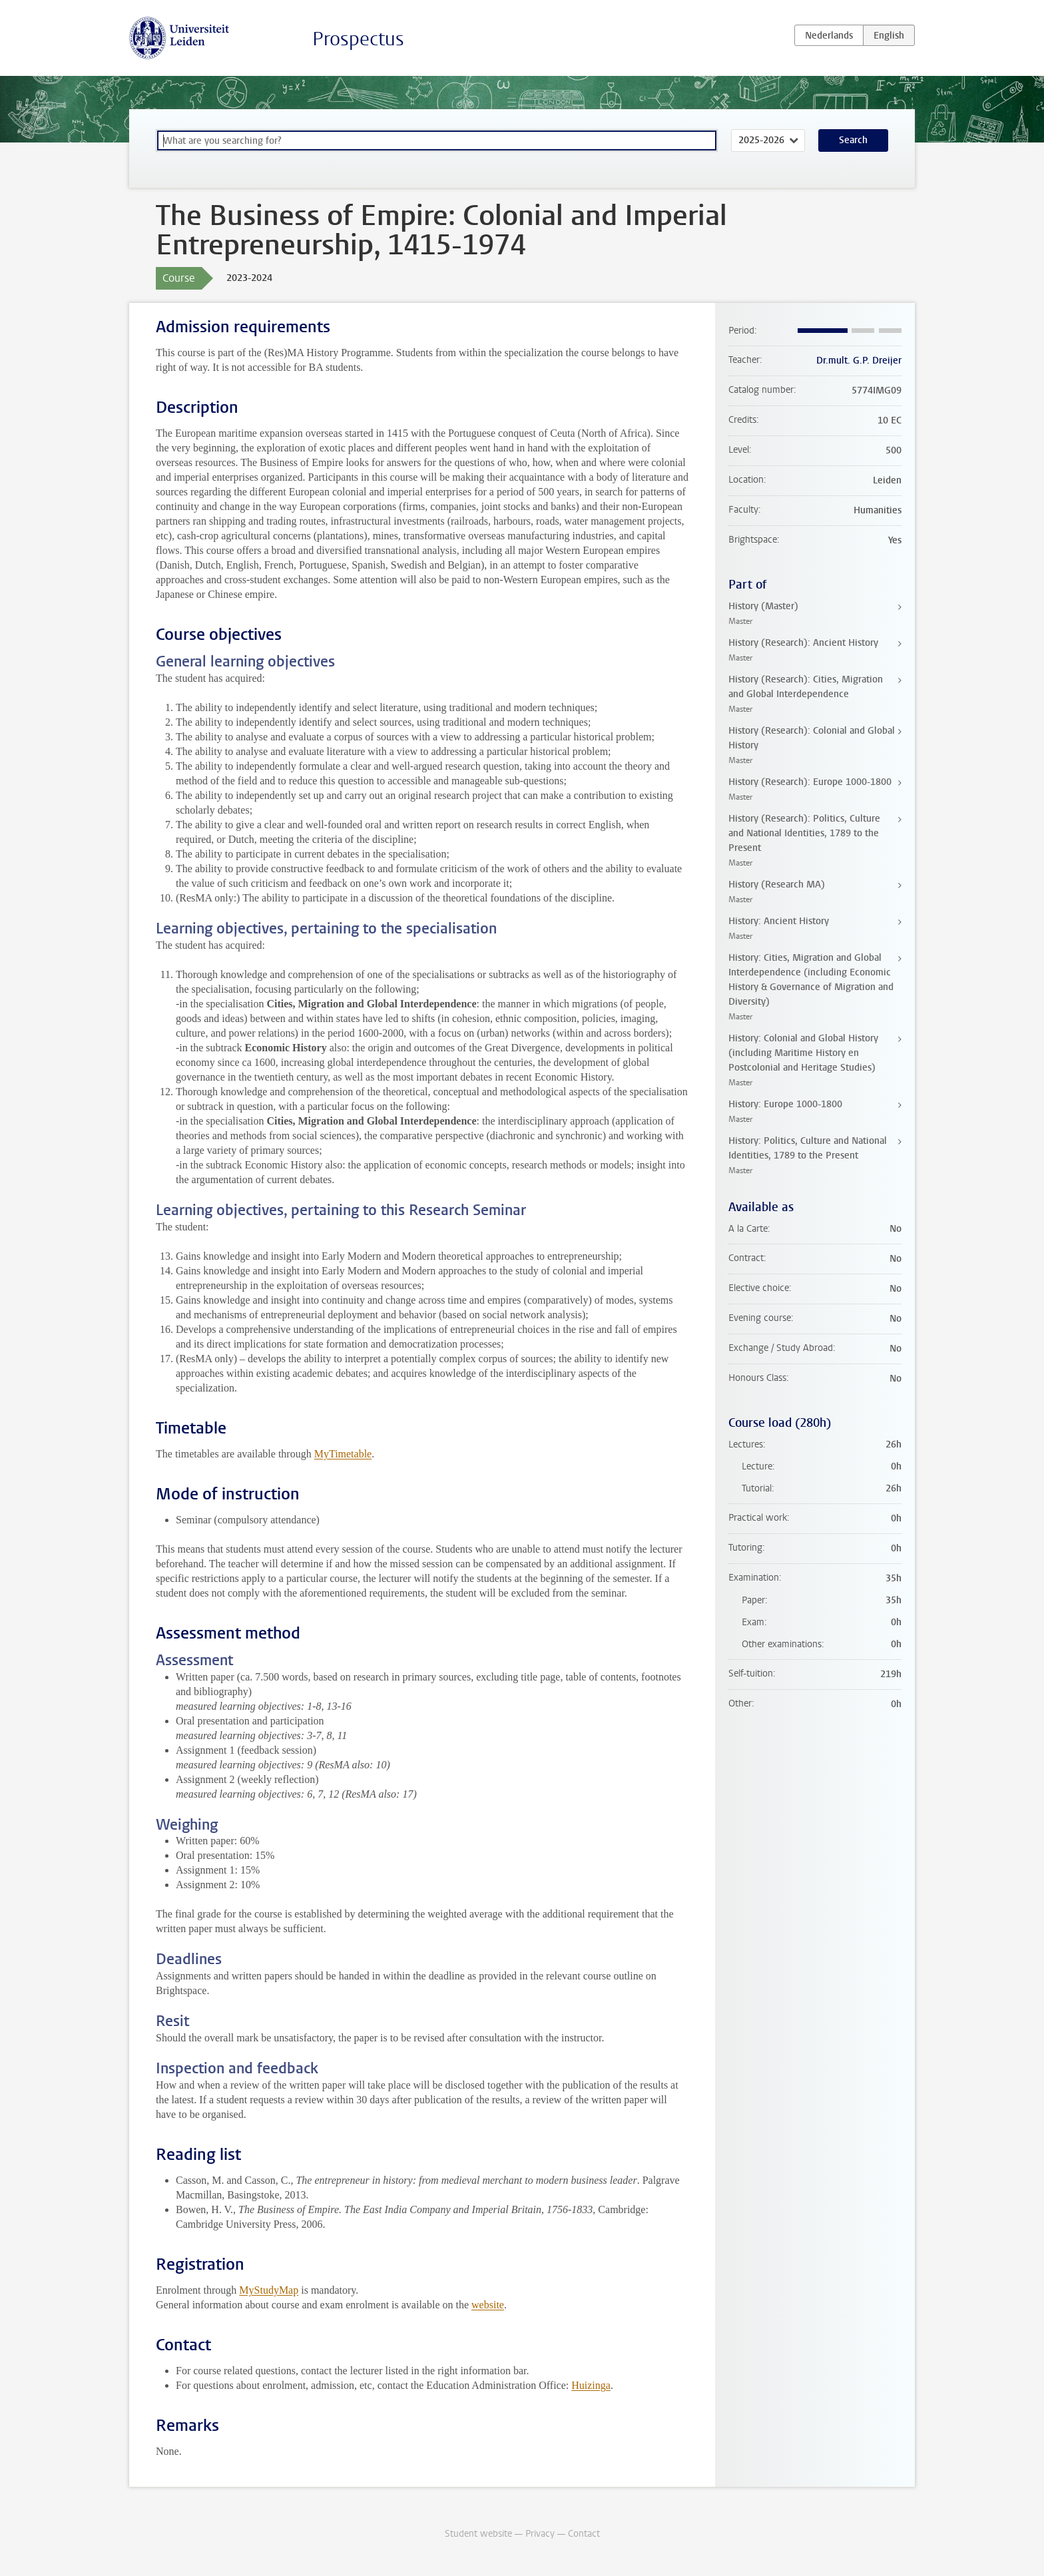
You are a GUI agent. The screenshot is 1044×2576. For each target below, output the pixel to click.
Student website (478, 2533)
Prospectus (358, 39)
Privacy (540, 2533)
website (487, 2304)
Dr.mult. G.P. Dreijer (859, 360)
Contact (584, 2533)
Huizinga (591, 2385)
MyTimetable (343, 1453)
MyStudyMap (268, 2290)
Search (853, 140)
